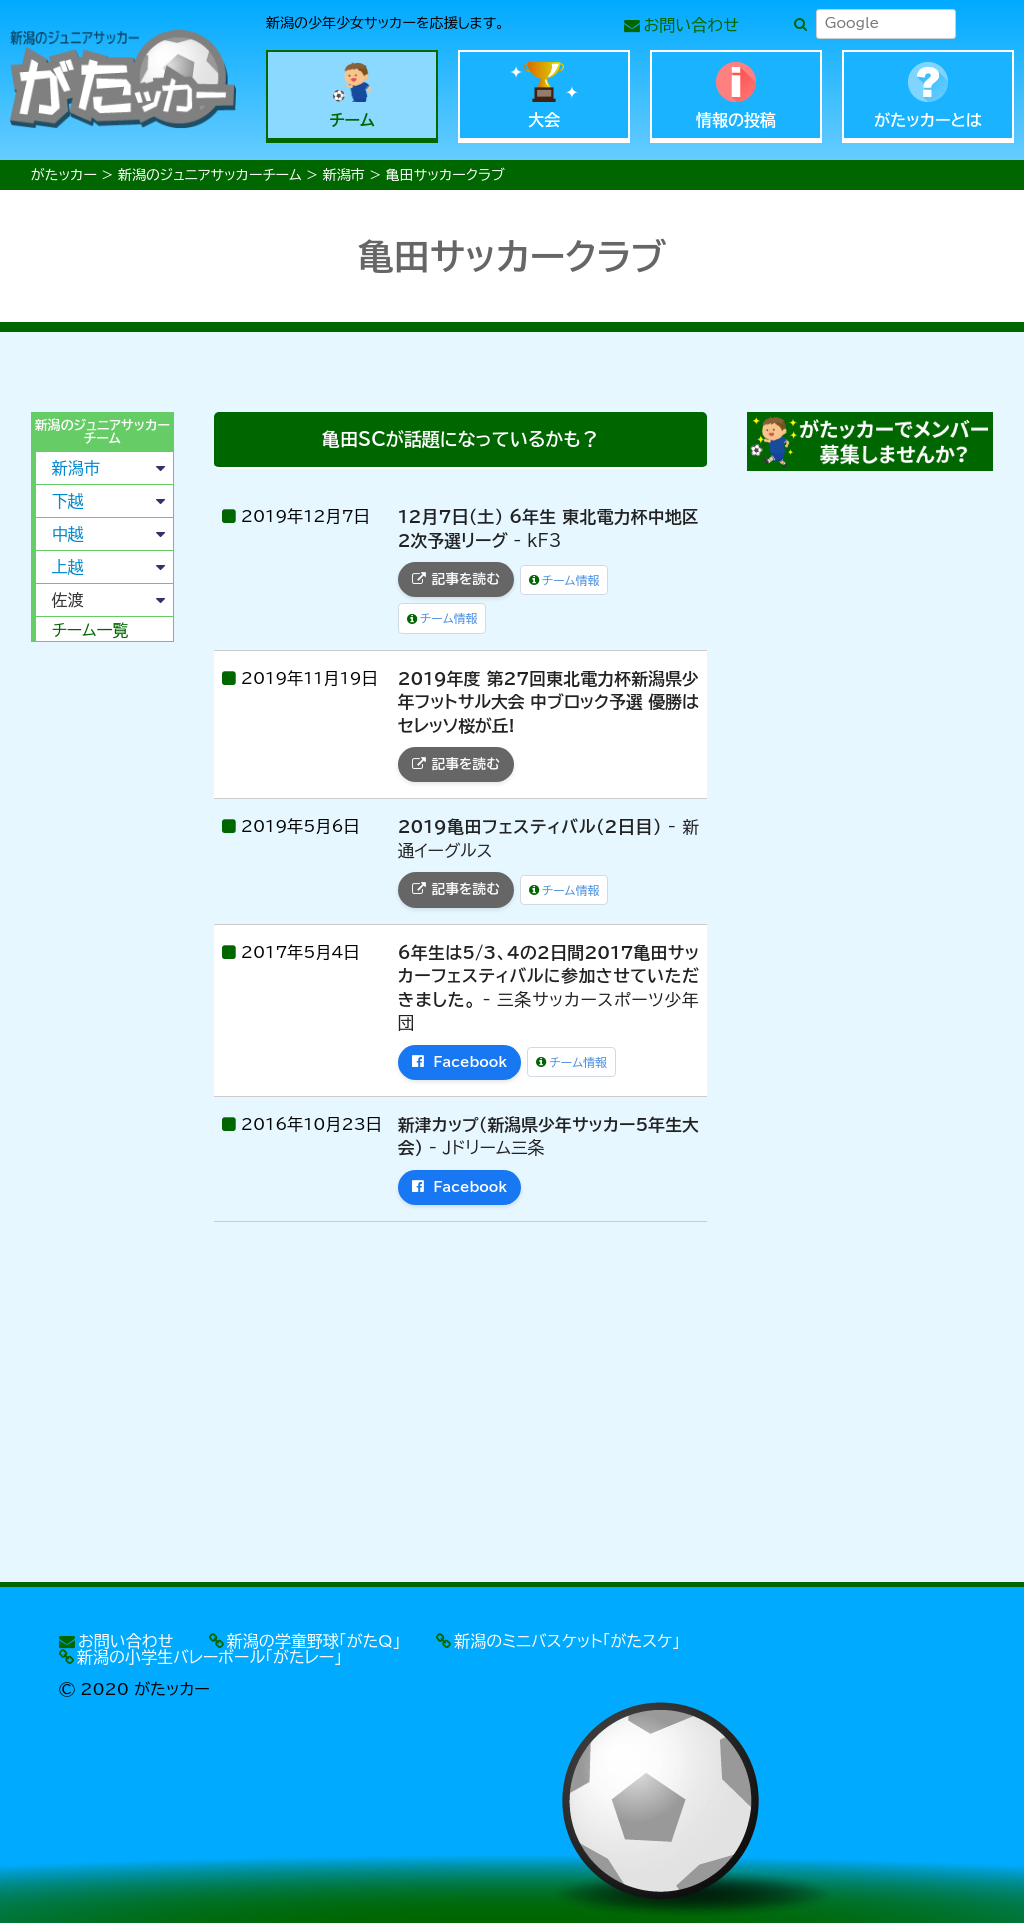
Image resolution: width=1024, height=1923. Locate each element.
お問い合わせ (691, 25)
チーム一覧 (90, 630)
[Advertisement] (99, 962)
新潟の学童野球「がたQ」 (314, 1641)
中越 (68, 534)
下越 (68, 501)
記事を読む (456, 579)
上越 (68, 567)
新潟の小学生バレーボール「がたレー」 (209, 1657)
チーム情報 (564, 580)
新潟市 (76, 468)
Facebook (460, 1062)
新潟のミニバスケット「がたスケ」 (567, 1641)
